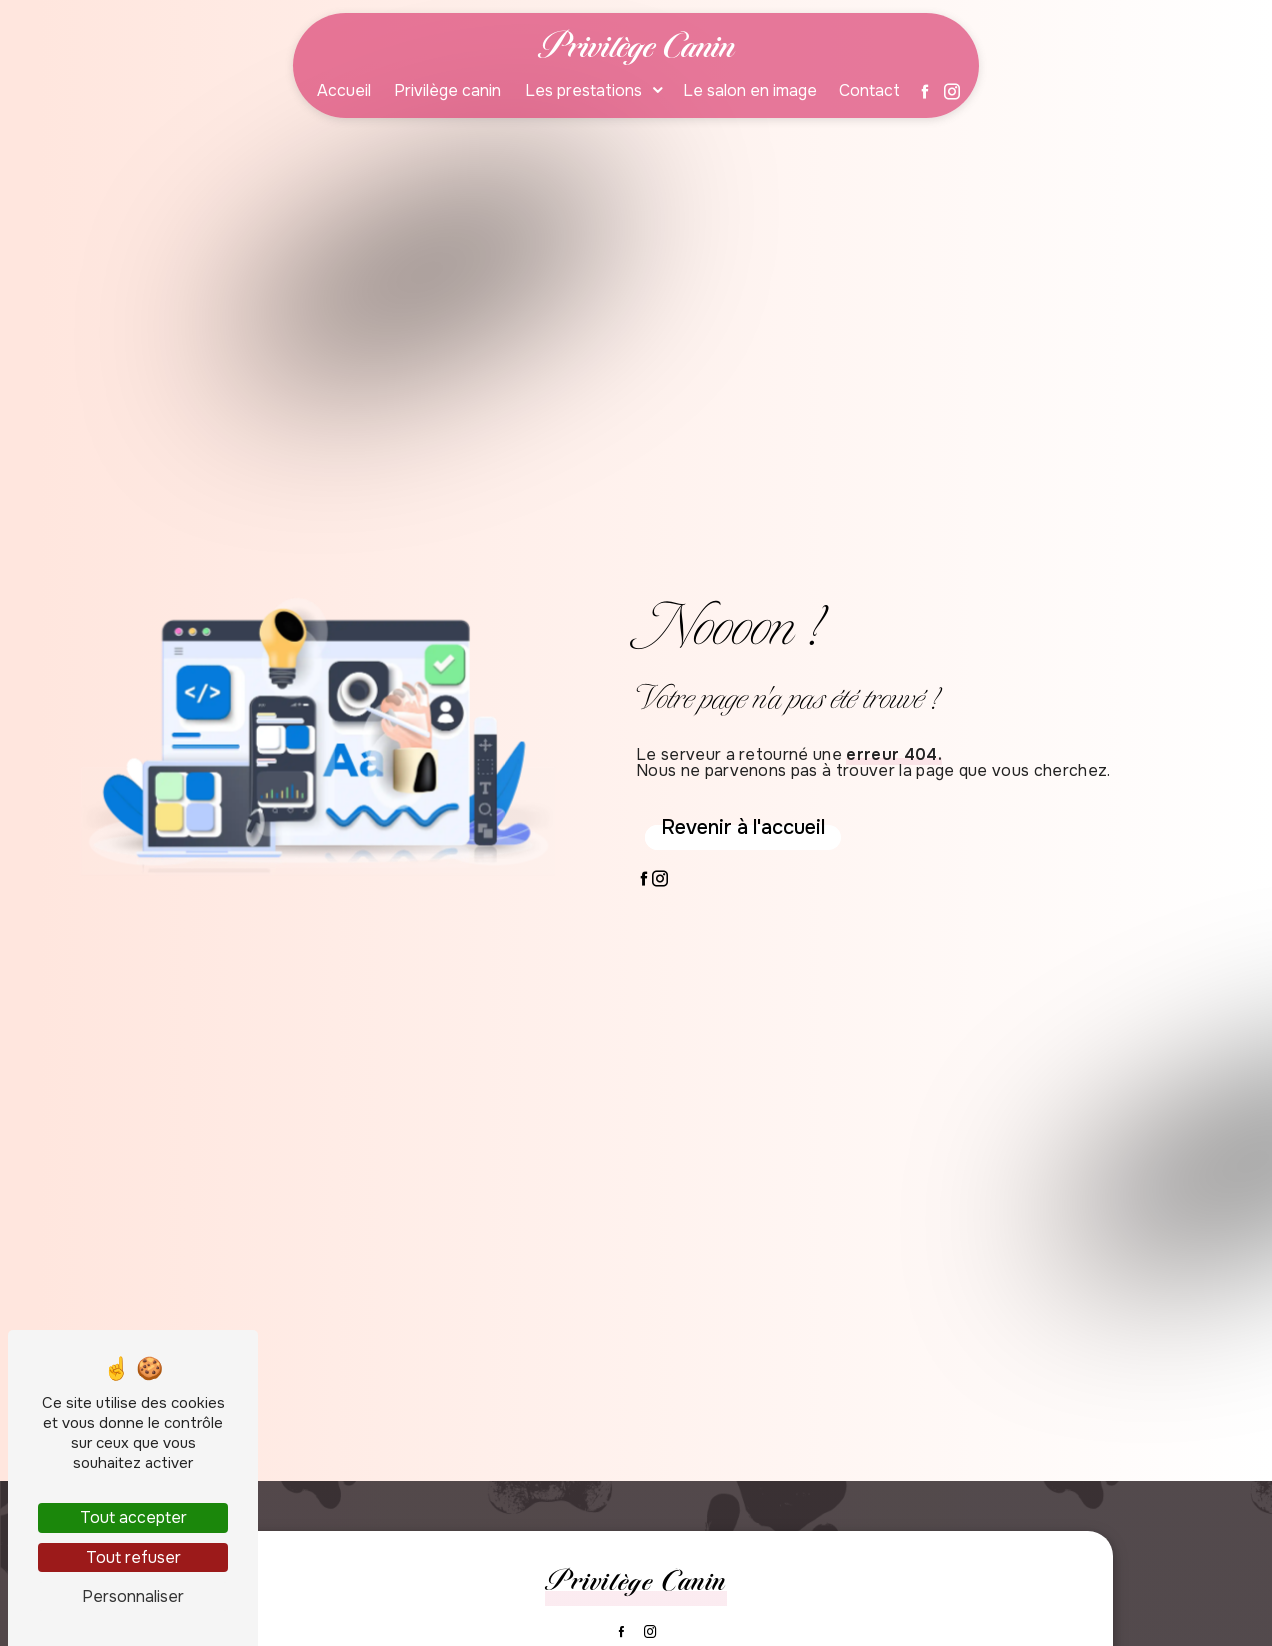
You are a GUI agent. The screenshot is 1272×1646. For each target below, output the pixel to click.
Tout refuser (133, 1557)
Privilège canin (447, 90)
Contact (869, 90)
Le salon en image (750, 90)
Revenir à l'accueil (743, 827)
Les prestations (583, 90)
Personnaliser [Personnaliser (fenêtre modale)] (133, 1596)
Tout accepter (133, 1517)
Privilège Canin (636, 45)
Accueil (344, 90)
